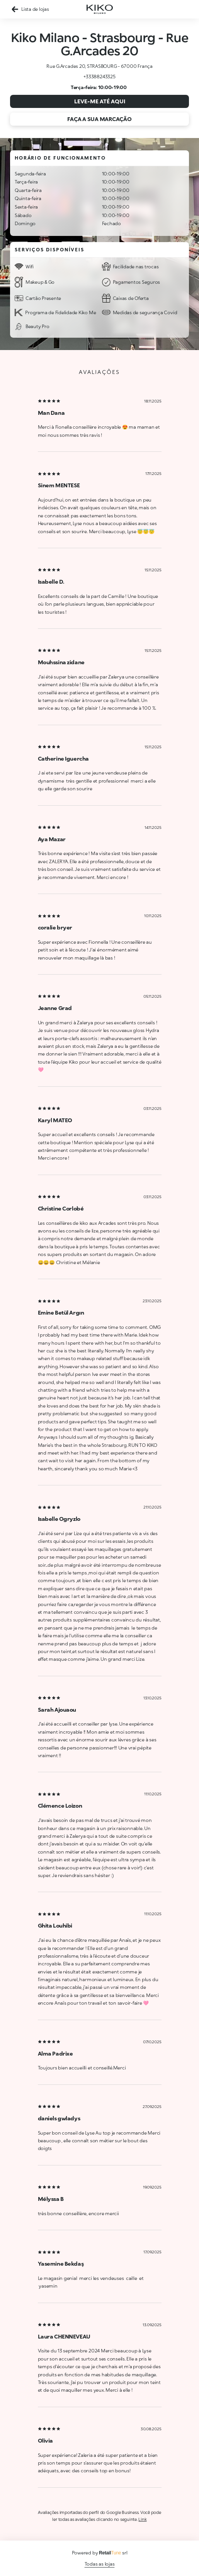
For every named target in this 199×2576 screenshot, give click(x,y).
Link (142, 2519)
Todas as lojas (100, 2564)
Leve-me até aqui (99, 101)
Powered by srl (100, 2553)
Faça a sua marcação (99, 119)
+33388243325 (99, 76)
